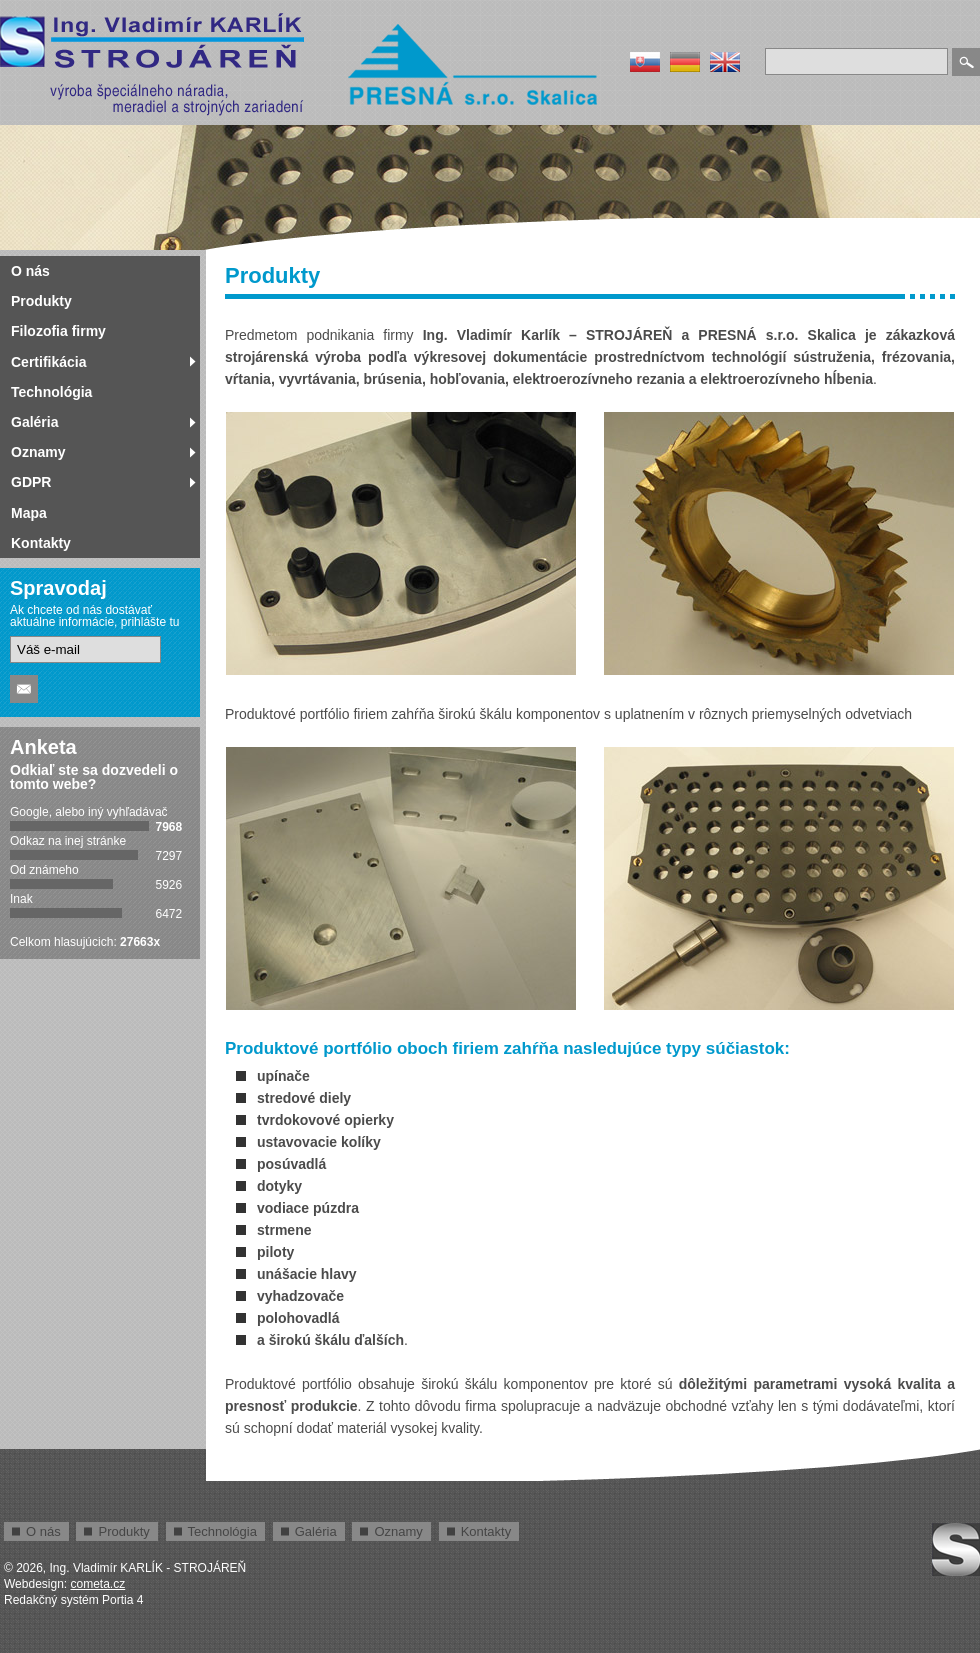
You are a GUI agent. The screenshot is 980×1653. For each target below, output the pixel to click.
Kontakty (41, 543)
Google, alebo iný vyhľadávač (89, 812)
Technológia (51, 392)
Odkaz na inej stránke (68, 841)
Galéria (34, 422)
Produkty (41, 301)
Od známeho (44, 870)
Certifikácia (48, 362)
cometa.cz (98, 1584)
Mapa (29, 513)
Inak (21, 899)
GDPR (31, 482)
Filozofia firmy (58, 331)
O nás (30, 271)
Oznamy (38, 452)
